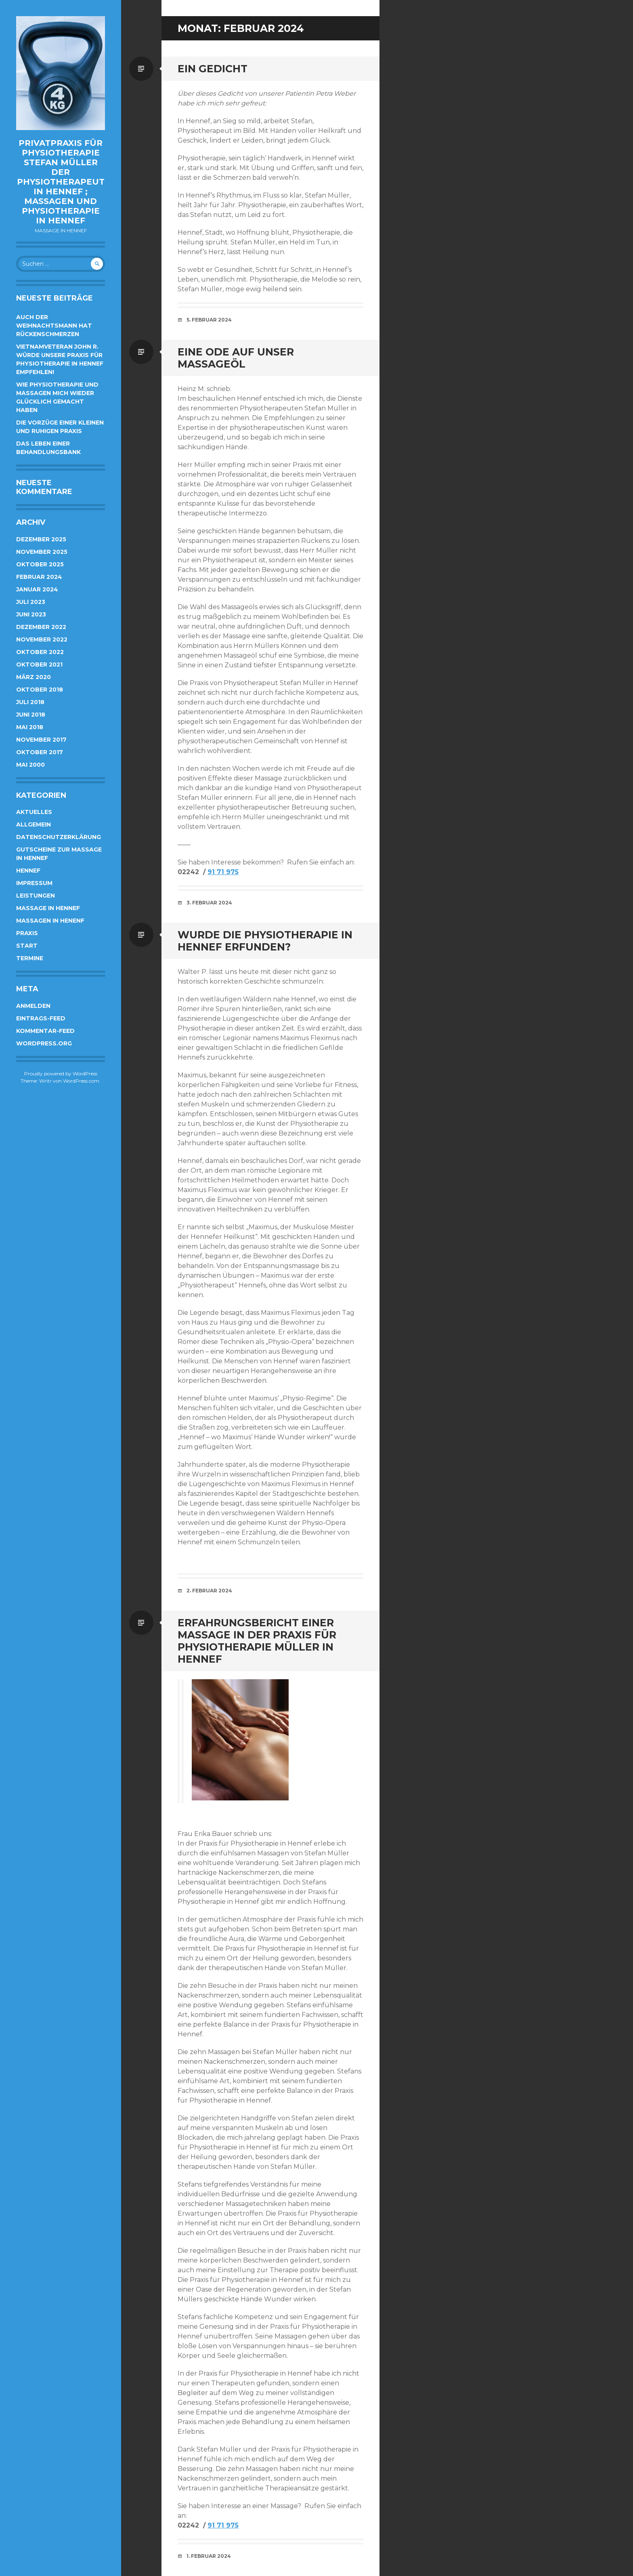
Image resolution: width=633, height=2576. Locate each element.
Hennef (28, 870)
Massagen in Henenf (50, 920)
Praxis (27, 933)
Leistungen (35, 895)
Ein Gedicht (212, 69)
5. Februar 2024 (209, 320)
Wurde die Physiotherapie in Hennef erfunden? (265, 941)
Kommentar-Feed (45, 1031)
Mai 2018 (29, 727)
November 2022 (41, 639)
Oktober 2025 (40, 564)
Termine (29, 958)
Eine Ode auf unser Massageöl (236, 358)
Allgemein (33, 824)
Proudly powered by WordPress (60, 1073)
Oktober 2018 (39, 689)
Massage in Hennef (48, 908)
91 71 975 (223, 872)
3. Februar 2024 (209, 903)
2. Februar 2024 (209, 1591)
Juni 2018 (30, 714)
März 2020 (33, 677)
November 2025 (41, 551)
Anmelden (33, 1005)
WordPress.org (44, 1043)
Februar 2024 (39, 576)
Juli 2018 (30, 702)
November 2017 (41, 739)
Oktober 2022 (40, 652)
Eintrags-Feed (40, 1018)
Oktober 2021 (39, 664)
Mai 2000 (30, 764)
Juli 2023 (30, 602)
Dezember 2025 (41, 539)
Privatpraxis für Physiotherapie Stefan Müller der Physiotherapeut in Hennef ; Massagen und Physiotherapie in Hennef (61, 181)
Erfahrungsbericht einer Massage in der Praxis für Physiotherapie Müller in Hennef (257, 1641)
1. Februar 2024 (209, 2556)
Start (27, 945)
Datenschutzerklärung (58, 837)
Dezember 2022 (41, 627)
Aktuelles (34, 812)
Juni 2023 (31, 614)
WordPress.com (81, 1081)
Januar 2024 (37, 589)
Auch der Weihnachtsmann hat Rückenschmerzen (54, 325)
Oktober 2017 (39, 752)
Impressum (34, 883)
